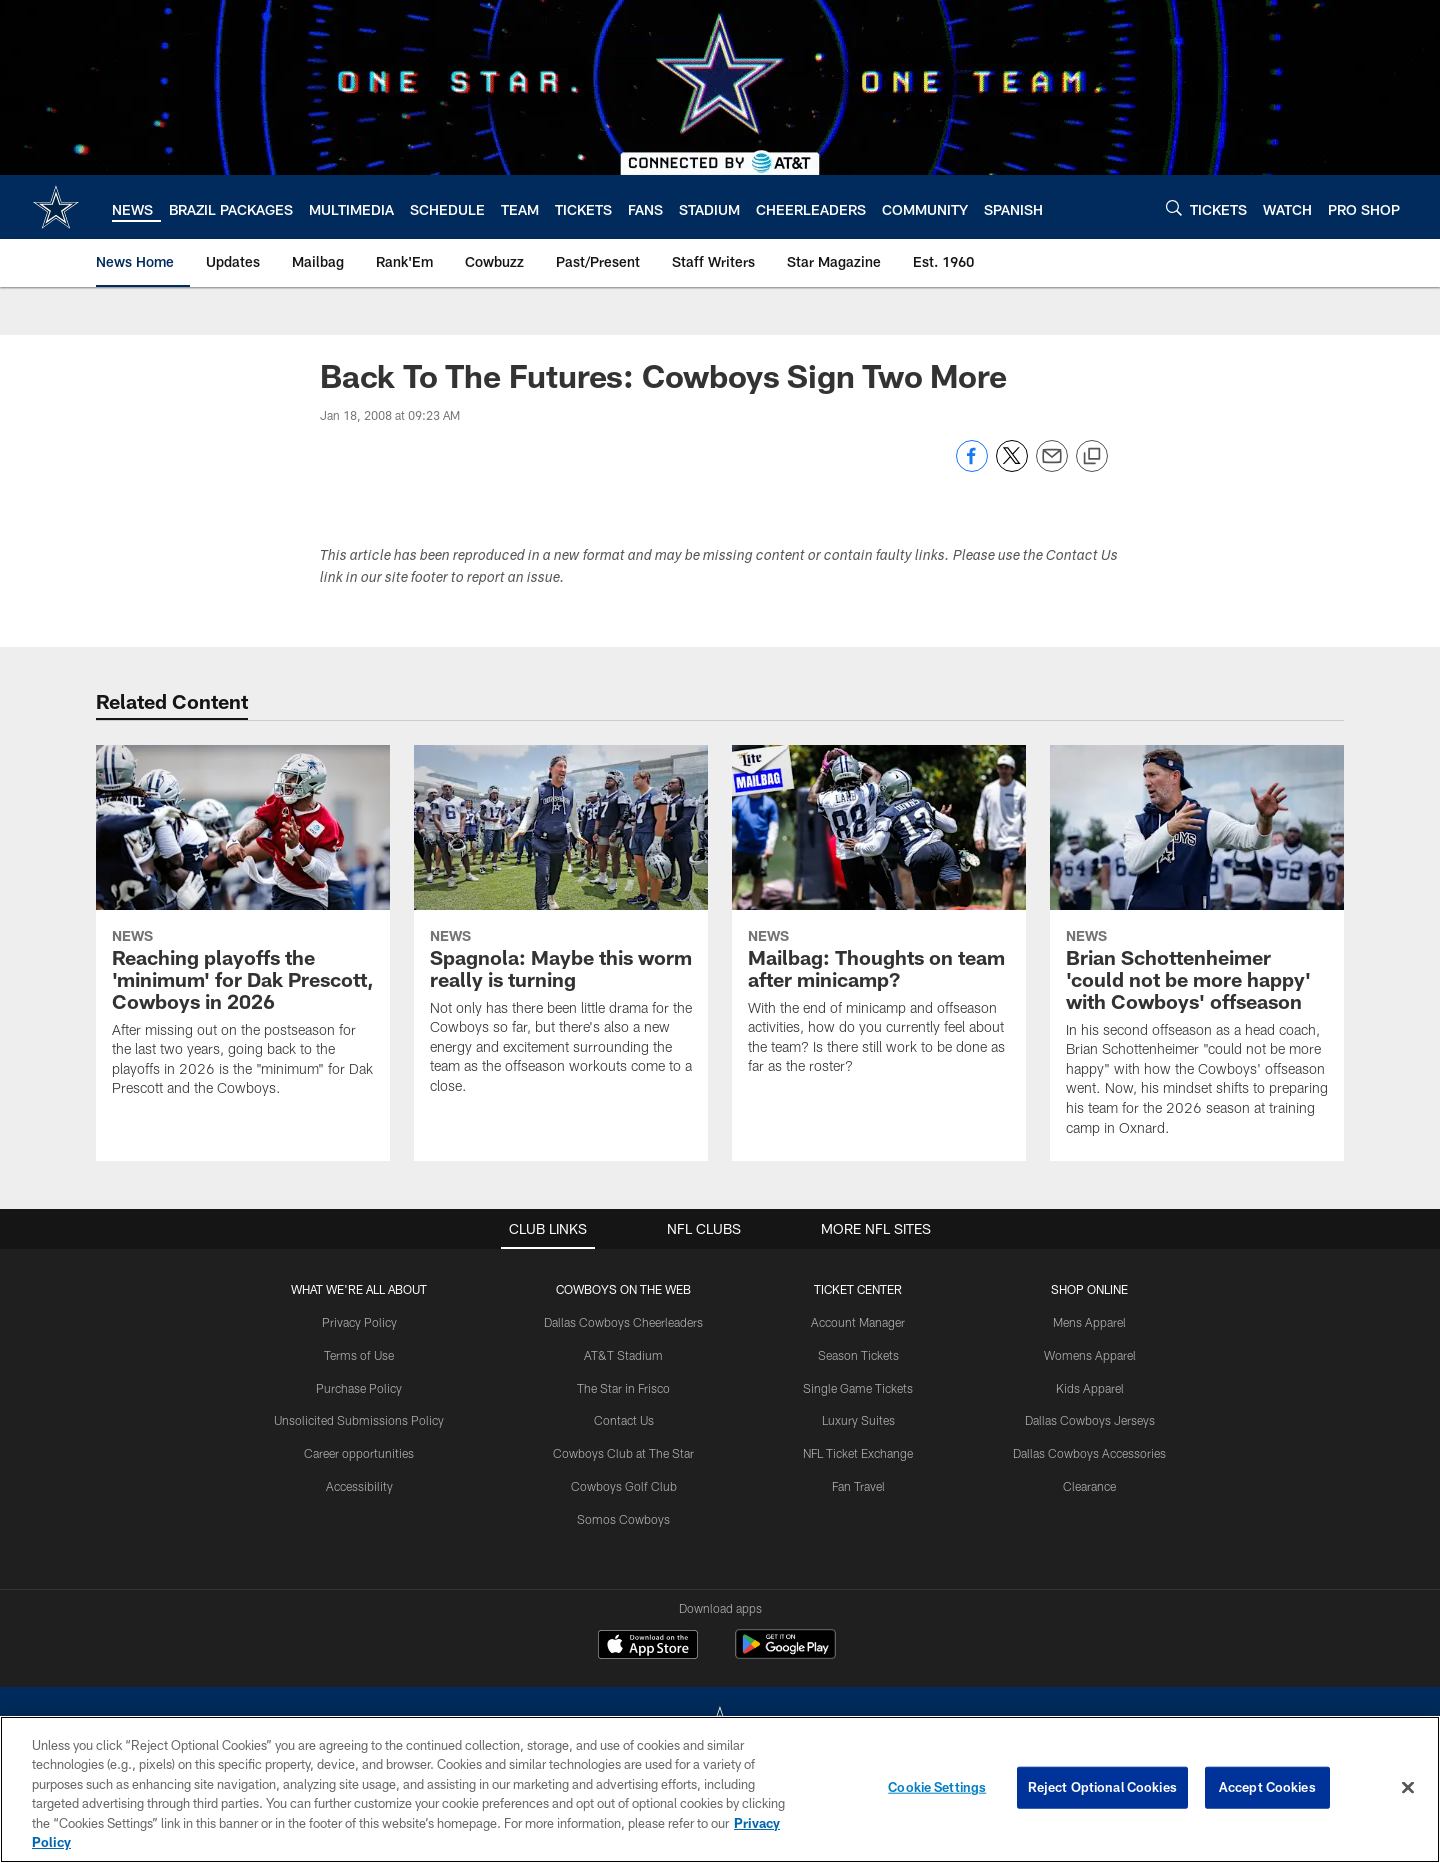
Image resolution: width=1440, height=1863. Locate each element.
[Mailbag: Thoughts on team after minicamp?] (879, 922)
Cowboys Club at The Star (623, 1453)
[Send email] (1052, 466)
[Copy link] (1092, 457)
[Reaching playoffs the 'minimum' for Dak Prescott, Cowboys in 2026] (243, 933)
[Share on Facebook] (972, 466)
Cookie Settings (937, 1787)
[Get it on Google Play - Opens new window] (785, 1654)
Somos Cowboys (623, 1519)
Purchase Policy (359, 1388)
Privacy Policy (359, 1322)
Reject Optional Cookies (1102, 1787)
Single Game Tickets (858, 1388)
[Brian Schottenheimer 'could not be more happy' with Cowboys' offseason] (1197, 953)
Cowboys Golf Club (624, 1486)
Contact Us (624, 1420)
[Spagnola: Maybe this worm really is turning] (561, 932)
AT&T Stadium (623, 1355)
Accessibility (359, 1486)
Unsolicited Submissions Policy (359, 1420)
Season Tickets (858, 1355)
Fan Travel (858, 1486)
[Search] (1174, 207)
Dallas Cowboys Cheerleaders (623, 1322)
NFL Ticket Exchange (858, 1453)
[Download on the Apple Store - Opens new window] (648, 1647)
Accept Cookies (1267, 1787)
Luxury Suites (858, 1420)
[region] (720, 1789)
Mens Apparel (1089, 1322)
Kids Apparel (1090, 1388)
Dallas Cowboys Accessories (1089, 1453)
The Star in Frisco (623, 1388)
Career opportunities (359, 1453)
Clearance (1089, 1486)
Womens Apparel (1090, 1355)
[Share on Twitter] (1012, 466)
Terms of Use (359, 1355)
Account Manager (858, 1322)
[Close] (1408, 1788)
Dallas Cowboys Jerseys (1090, 1420)
